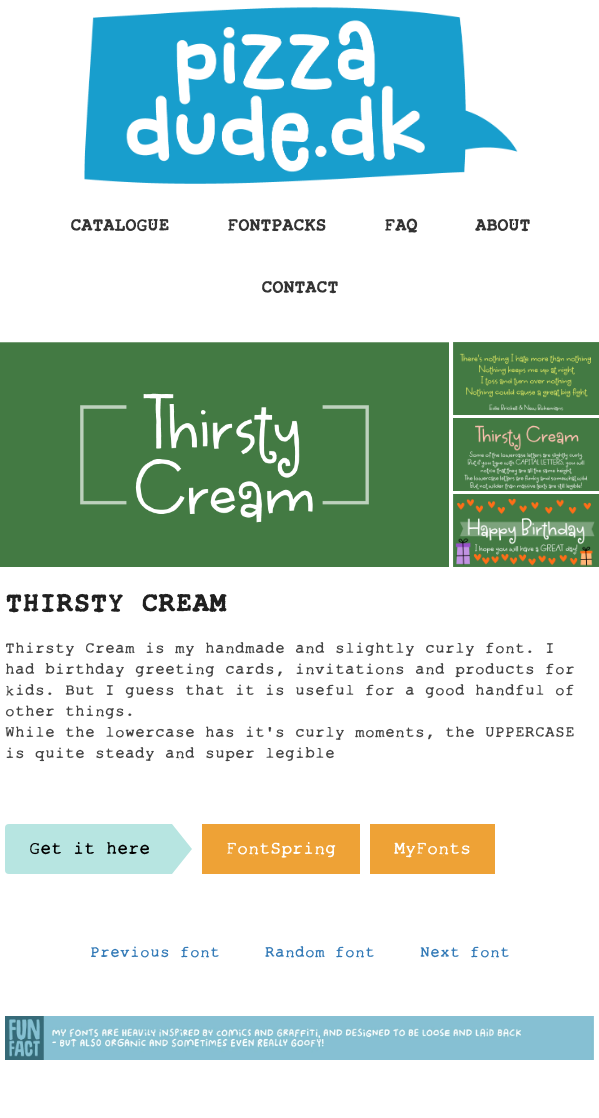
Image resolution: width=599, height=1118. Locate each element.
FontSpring (281, 854)
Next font (465, 957)
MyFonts (432, 854)
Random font (320, 957)
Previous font (155, 957)
